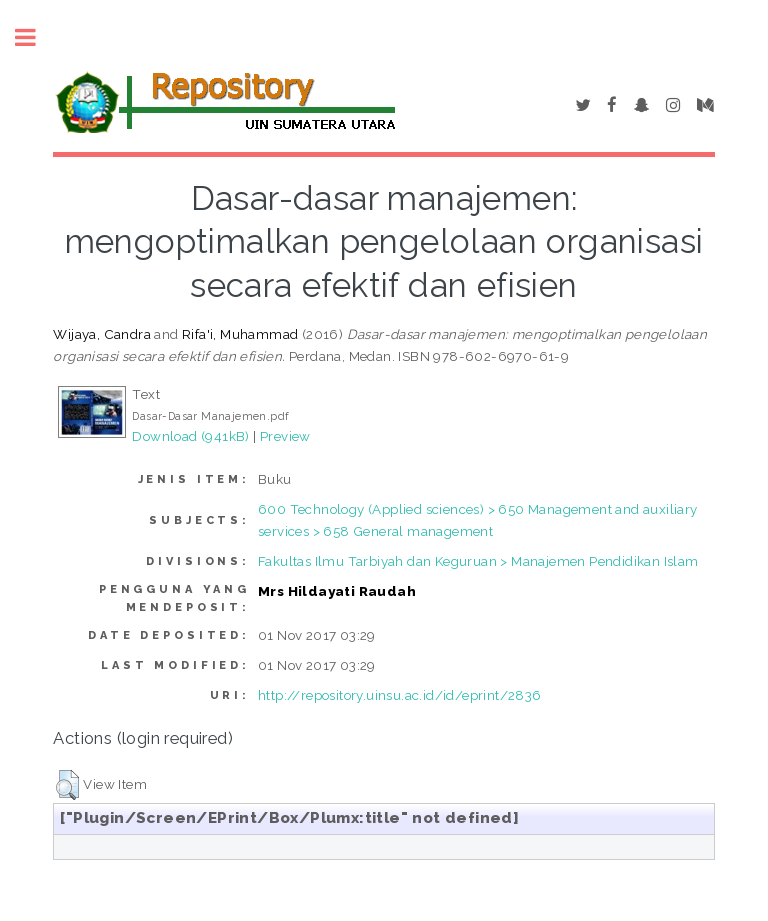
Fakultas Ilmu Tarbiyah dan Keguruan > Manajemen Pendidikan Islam (478, 561)
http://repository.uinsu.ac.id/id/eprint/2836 (400, 695)
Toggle (36, 37)
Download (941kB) (190, 436)
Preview (285, 436)
